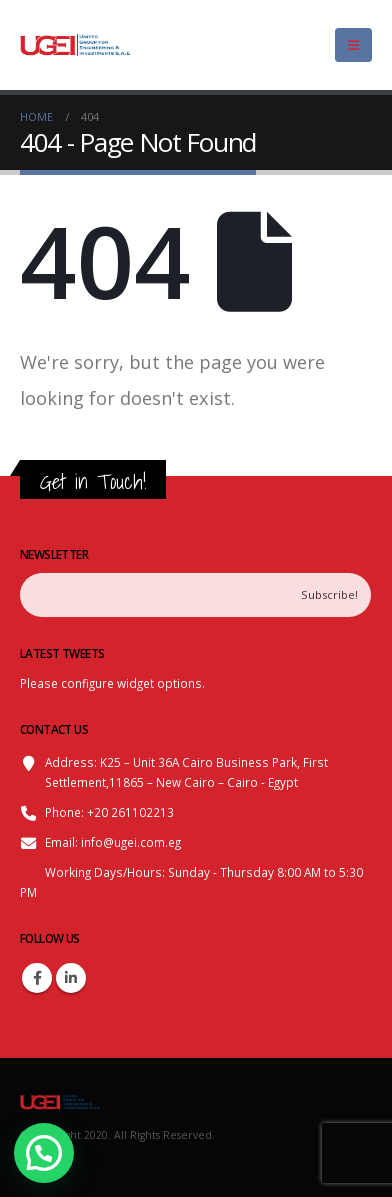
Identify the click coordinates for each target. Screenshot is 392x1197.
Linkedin (71, 978)
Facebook (37, 978)
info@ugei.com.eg (131, 842)
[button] (49, 1151)
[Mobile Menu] (353, 45)
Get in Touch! (93, 481)
